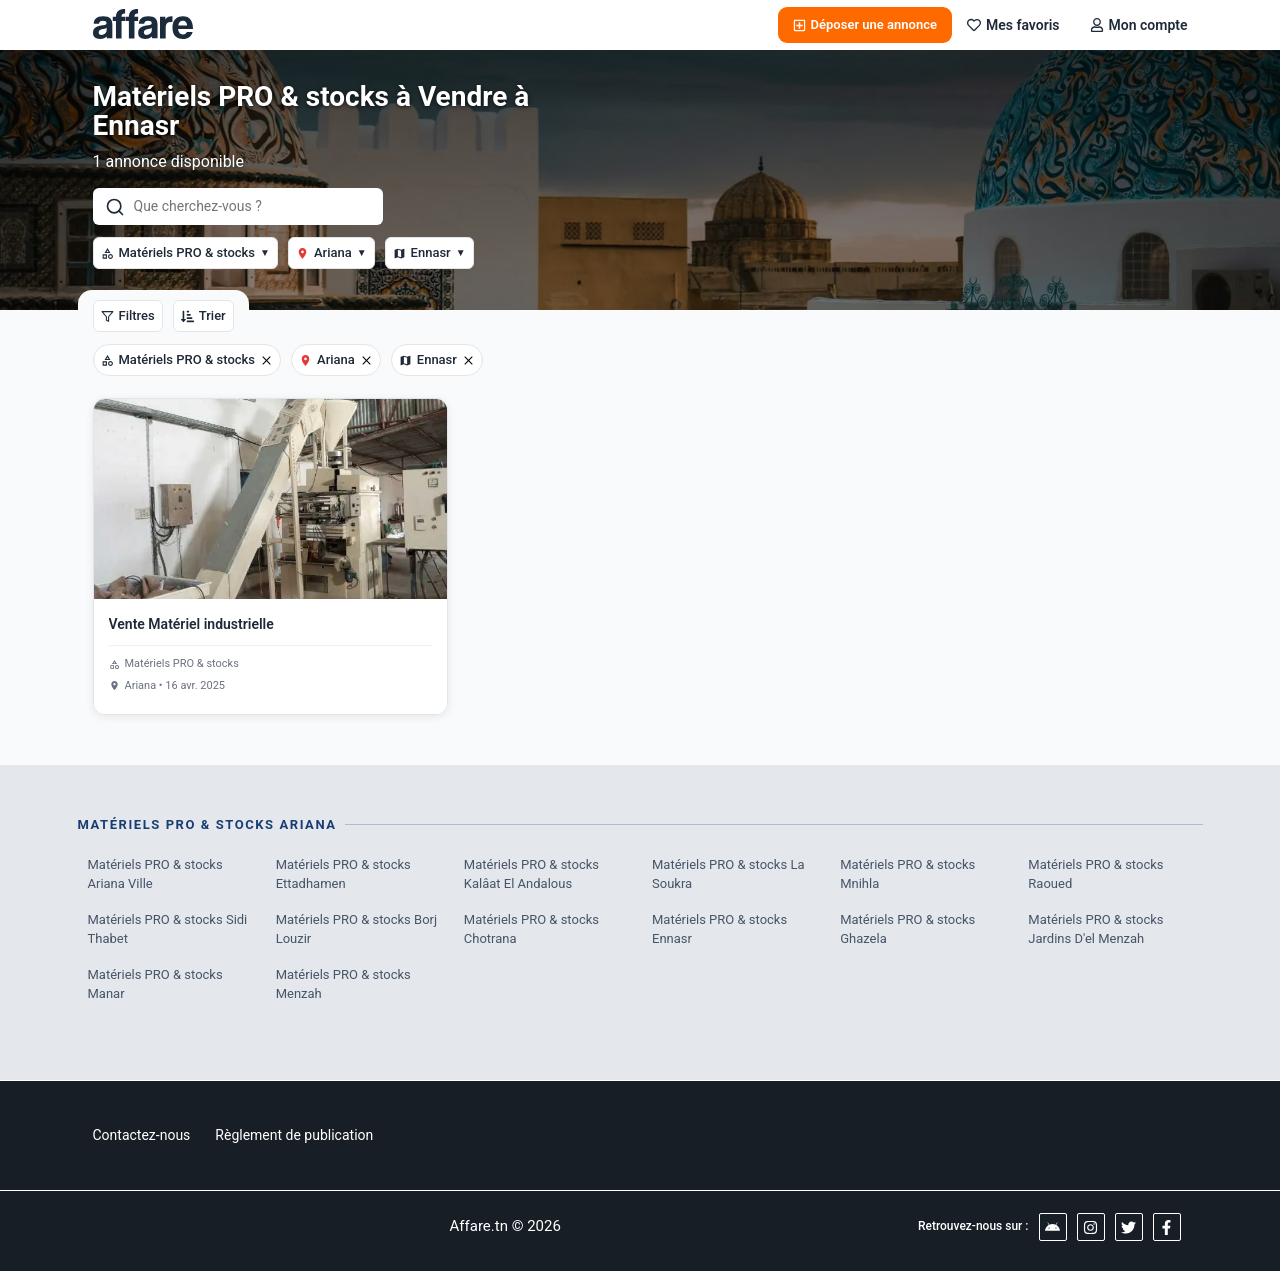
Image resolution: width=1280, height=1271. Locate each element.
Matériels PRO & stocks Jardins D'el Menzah (1095, 929)
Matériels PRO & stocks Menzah (343, 984)
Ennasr (429, 252)
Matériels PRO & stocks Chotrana (531, 929)
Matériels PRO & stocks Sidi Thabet (168, 929)
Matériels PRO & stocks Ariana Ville (155, 874)
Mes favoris (1013, 25)
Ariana (331, 252)
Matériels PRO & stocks (185, 252)
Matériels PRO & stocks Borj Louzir (356, 929)
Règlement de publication (294, 1135)
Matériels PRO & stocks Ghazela (907, 929)
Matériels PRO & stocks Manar (155, 984)
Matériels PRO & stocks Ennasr (719, 929)
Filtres (128, 315)
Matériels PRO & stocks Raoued (1095, 874)
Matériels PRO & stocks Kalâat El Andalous (531, 874)
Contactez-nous (142, 1135)
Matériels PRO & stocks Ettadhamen (343, 874)
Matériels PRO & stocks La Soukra (728, 874)
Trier (203, 315)
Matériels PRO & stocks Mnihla (907, 874)
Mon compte (1139, 25)
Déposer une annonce (865, 24)
